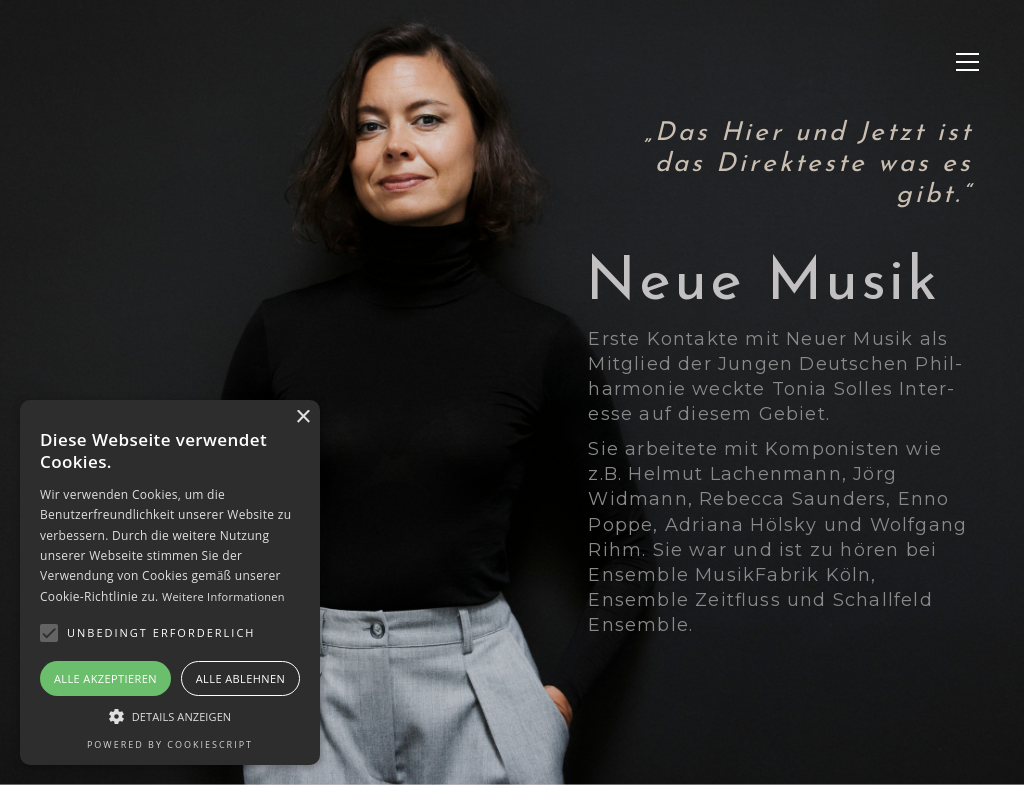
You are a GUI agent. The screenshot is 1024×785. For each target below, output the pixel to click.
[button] (967, 62)
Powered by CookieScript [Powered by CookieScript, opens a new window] (170, 744)
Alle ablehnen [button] (240, 678)
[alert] (170, 582)
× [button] (302, 417)
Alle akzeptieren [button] (105, 678)
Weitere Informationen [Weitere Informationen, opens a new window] (223, 596)
